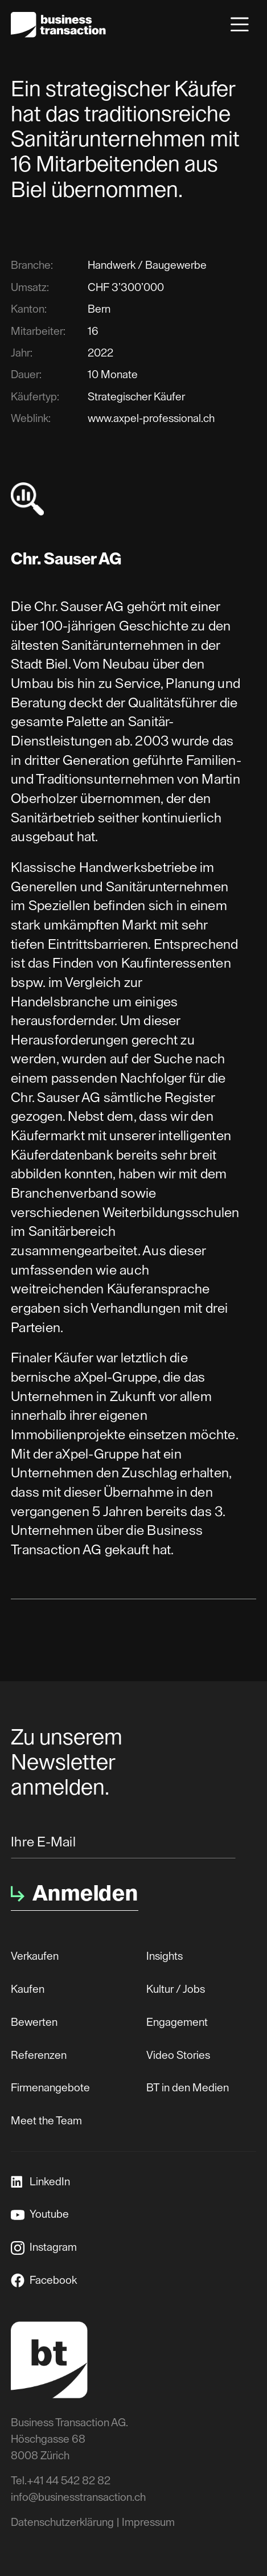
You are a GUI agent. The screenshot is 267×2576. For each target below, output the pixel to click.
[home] (58, 25)
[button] (239, 24)
